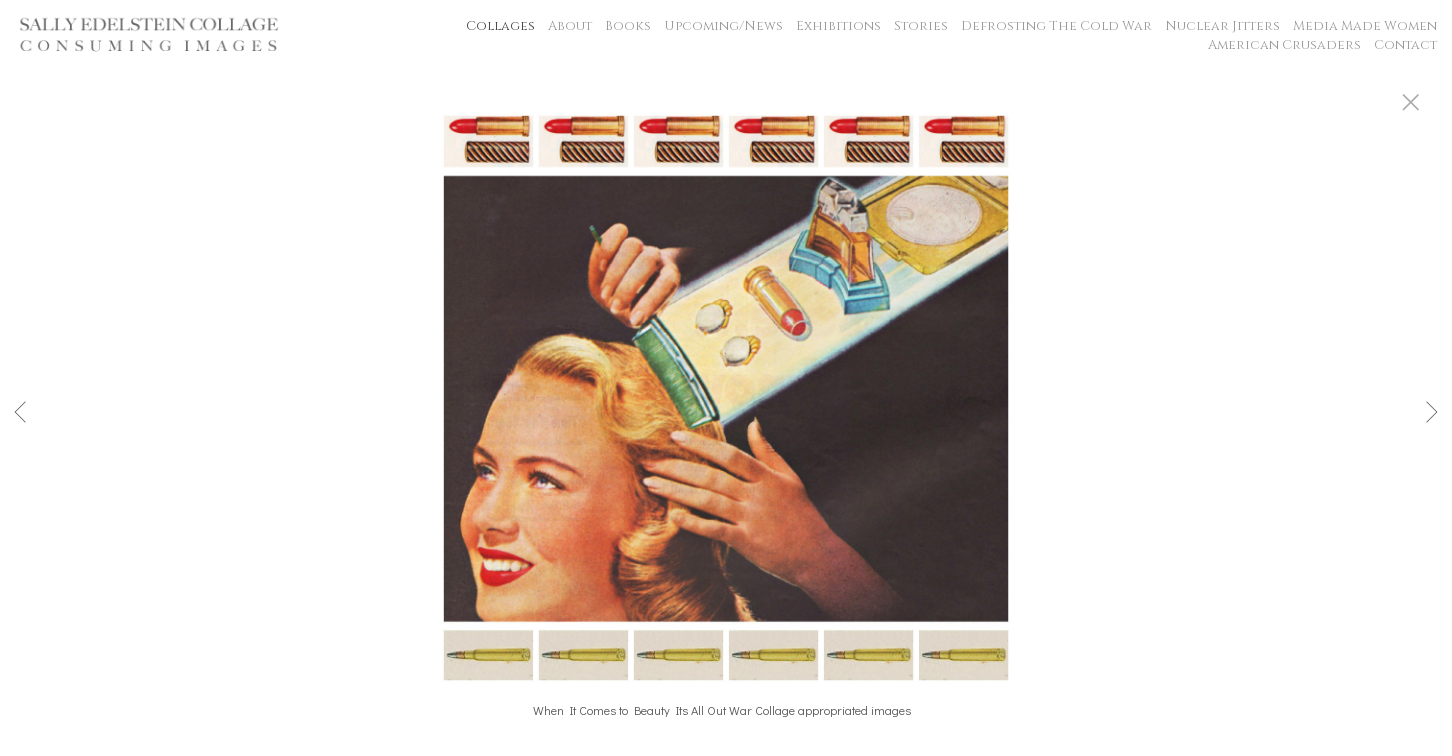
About (570, 26)
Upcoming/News (723, 26)
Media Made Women (1365, 26)
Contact (1405, 45)
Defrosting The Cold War (1056, 26)
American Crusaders (1284, 45)
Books (628, 26)
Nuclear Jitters (1222, 26)
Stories (921, 26)
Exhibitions (838, 26)
